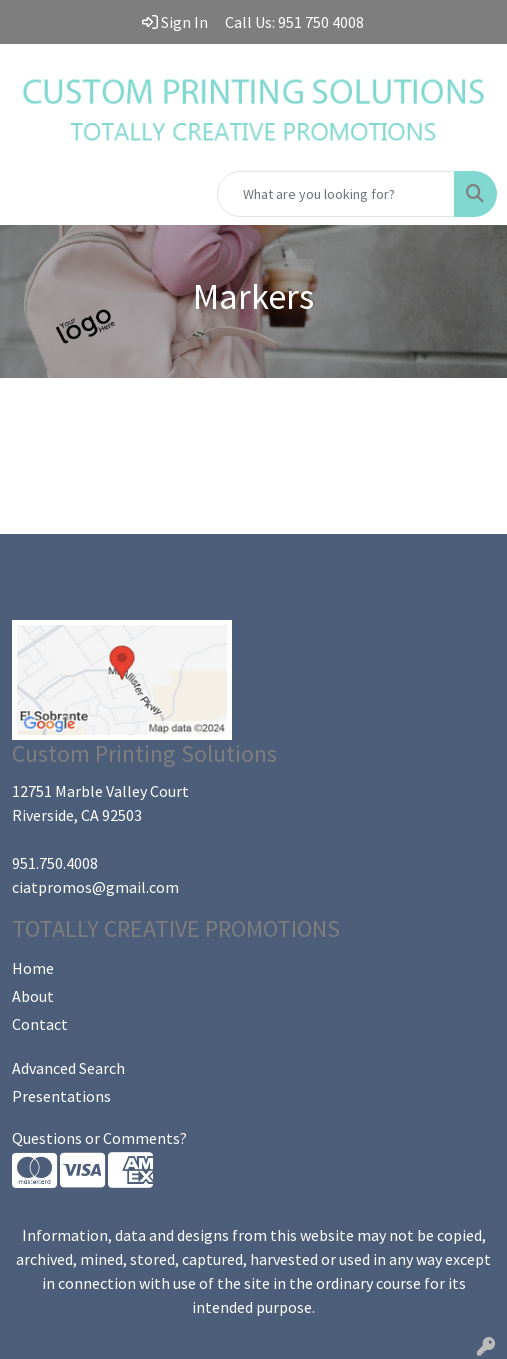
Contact (40, 1024)
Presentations (61, 1096)
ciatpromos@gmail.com (95, 887)
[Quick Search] (336, 194)
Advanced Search (68, 1068)
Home (33, 968)
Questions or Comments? (99, 1138)
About (33, 996)
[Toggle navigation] (31, 194)
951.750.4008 (55, 863)
